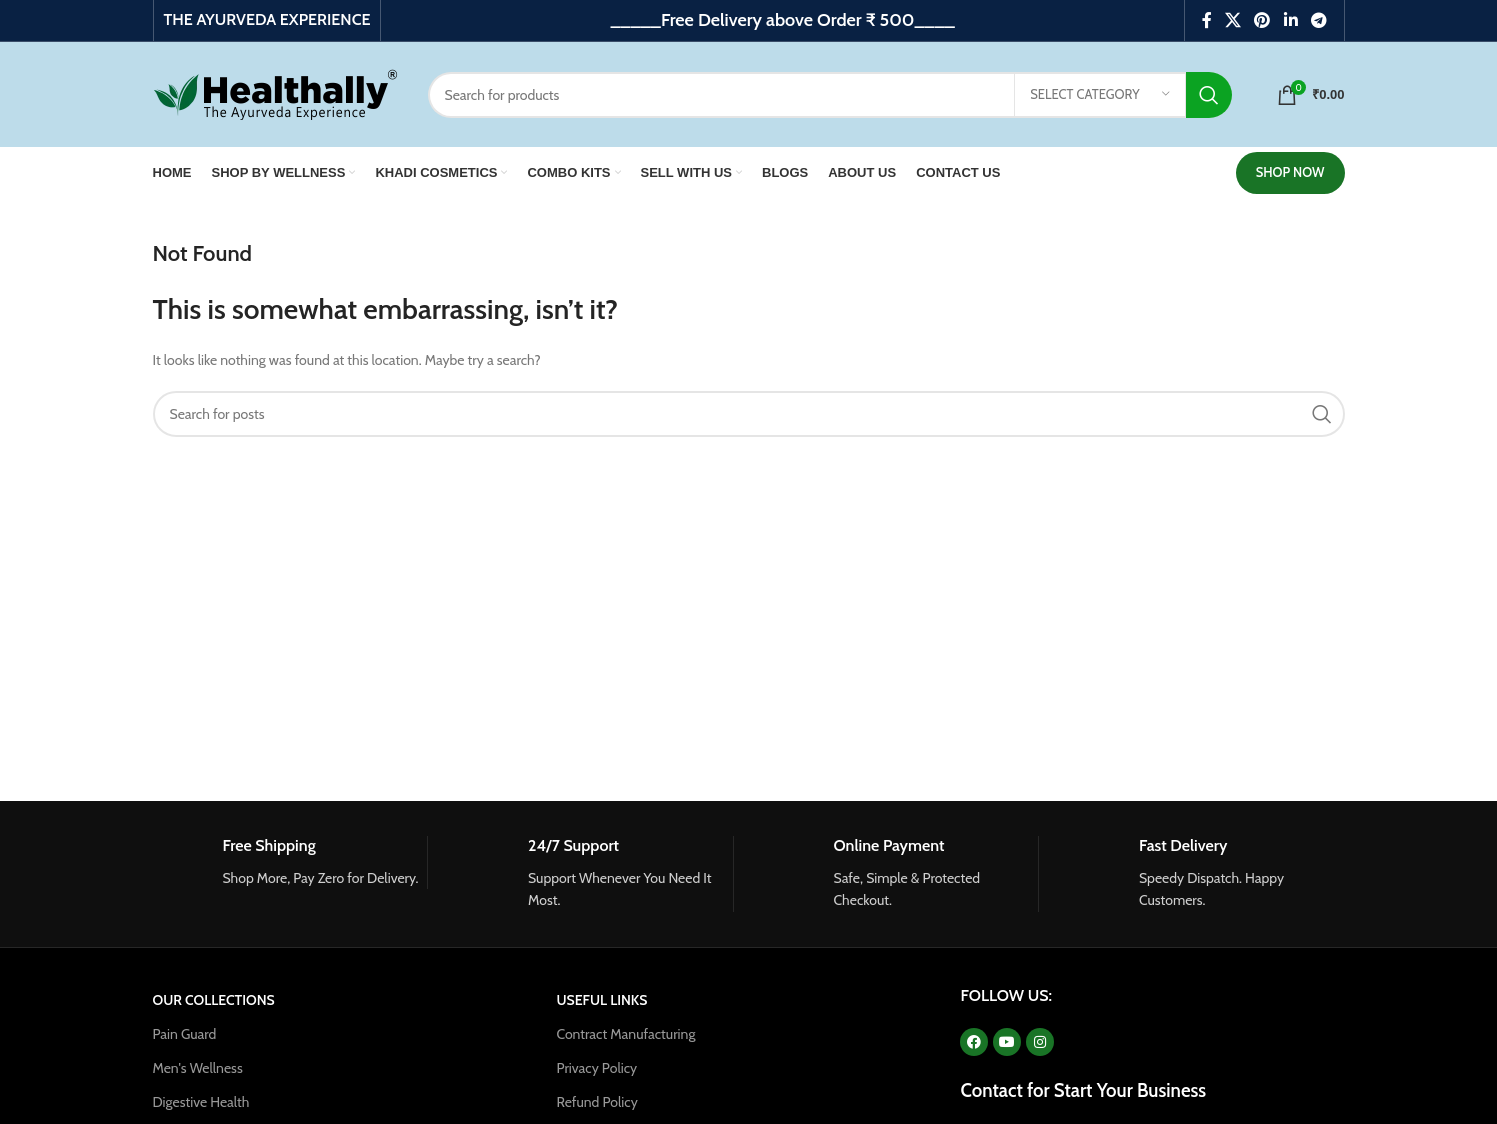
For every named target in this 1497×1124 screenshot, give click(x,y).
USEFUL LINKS (601, 1000)
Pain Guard (185, 1034)
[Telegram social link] (1318, 20)
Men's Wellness (198, 1068)
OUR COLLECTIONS (214, 1000)
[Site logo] (275, 93)
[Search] (830, 95)
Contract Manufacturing (625, 1034)
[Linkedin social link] (1290, 20)
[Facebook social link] (1206, 20)
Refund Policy (596, 1102)
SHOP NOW (1290, 172)
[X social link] (1232, 20)
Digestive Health (201, 1102)
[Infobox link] (290, 862)
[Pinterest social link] (1262, 20)
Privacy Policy (596, 1068)
